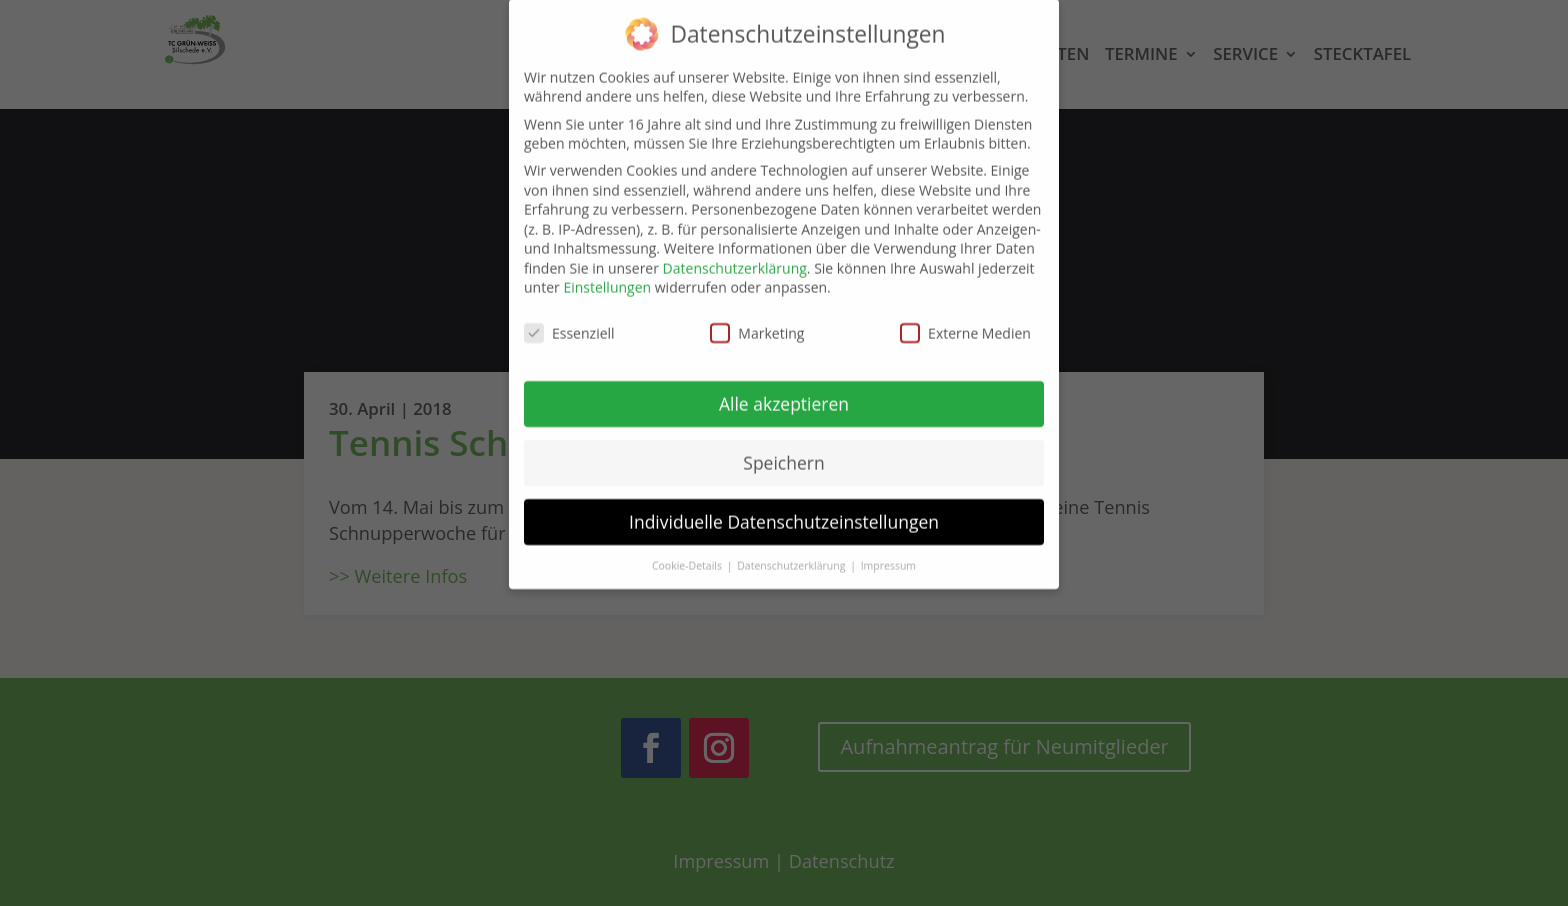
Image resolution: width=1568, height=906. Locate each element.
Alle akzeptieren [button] (784, 390)
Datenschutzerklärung (735, 253)
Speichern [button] (783, 449)
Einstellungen (607, 273)
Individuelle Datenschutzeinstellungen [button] (784, 507)
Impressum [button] (888, 551)
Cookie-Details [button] (688, 551)
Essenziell (569, 319)
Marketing (757, 319)
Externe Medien (965, 319)
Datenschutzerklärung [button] (792, 551)
